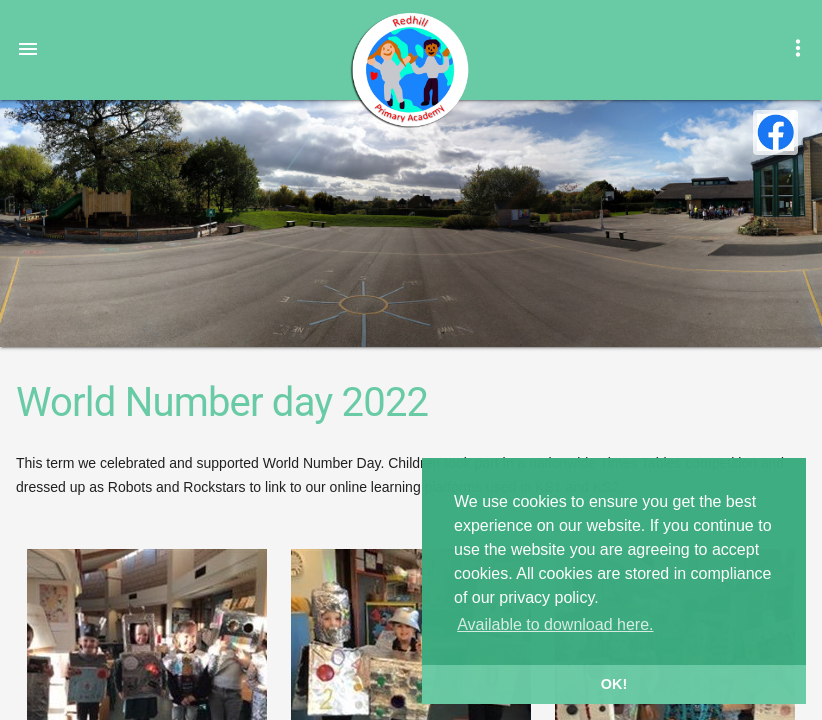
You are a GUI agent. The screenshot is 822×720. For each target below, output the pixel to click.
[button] (28, 48)
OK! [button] (614, 684)
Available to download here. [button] (555, 624)
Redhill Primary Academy (409, 70)
